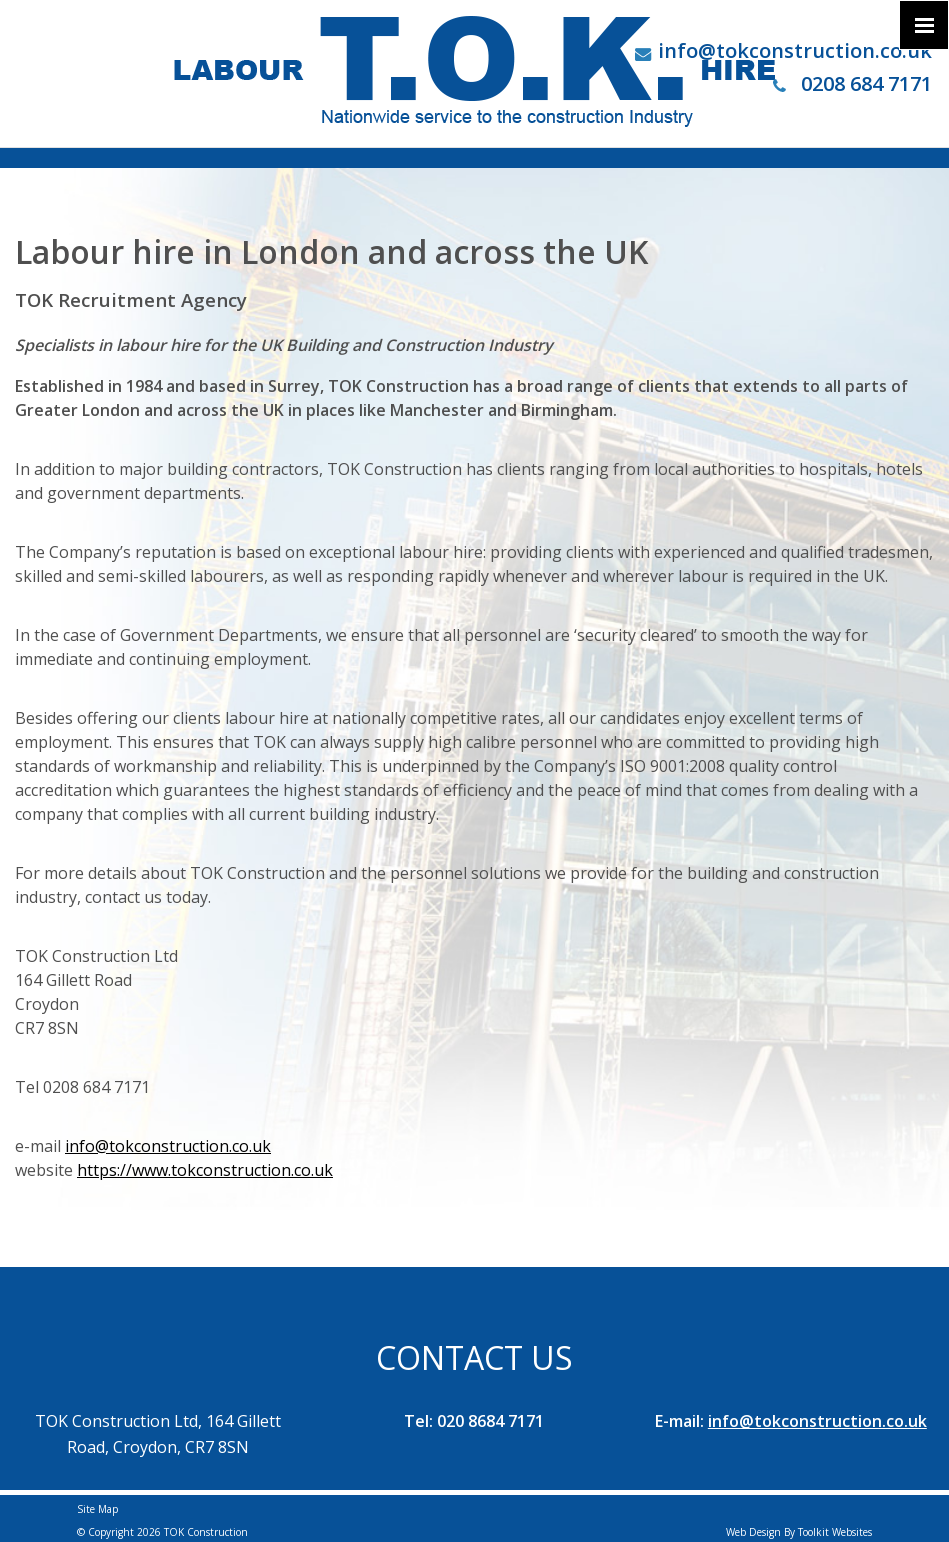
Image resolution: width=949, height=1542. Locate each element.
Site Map (97, 1509)
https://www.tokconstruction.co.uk (205, 1170)
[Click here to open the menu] (924, 25)
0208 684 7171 (852, 83)
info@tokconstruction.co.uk (795, 50)
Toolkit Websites (835, 1532)
